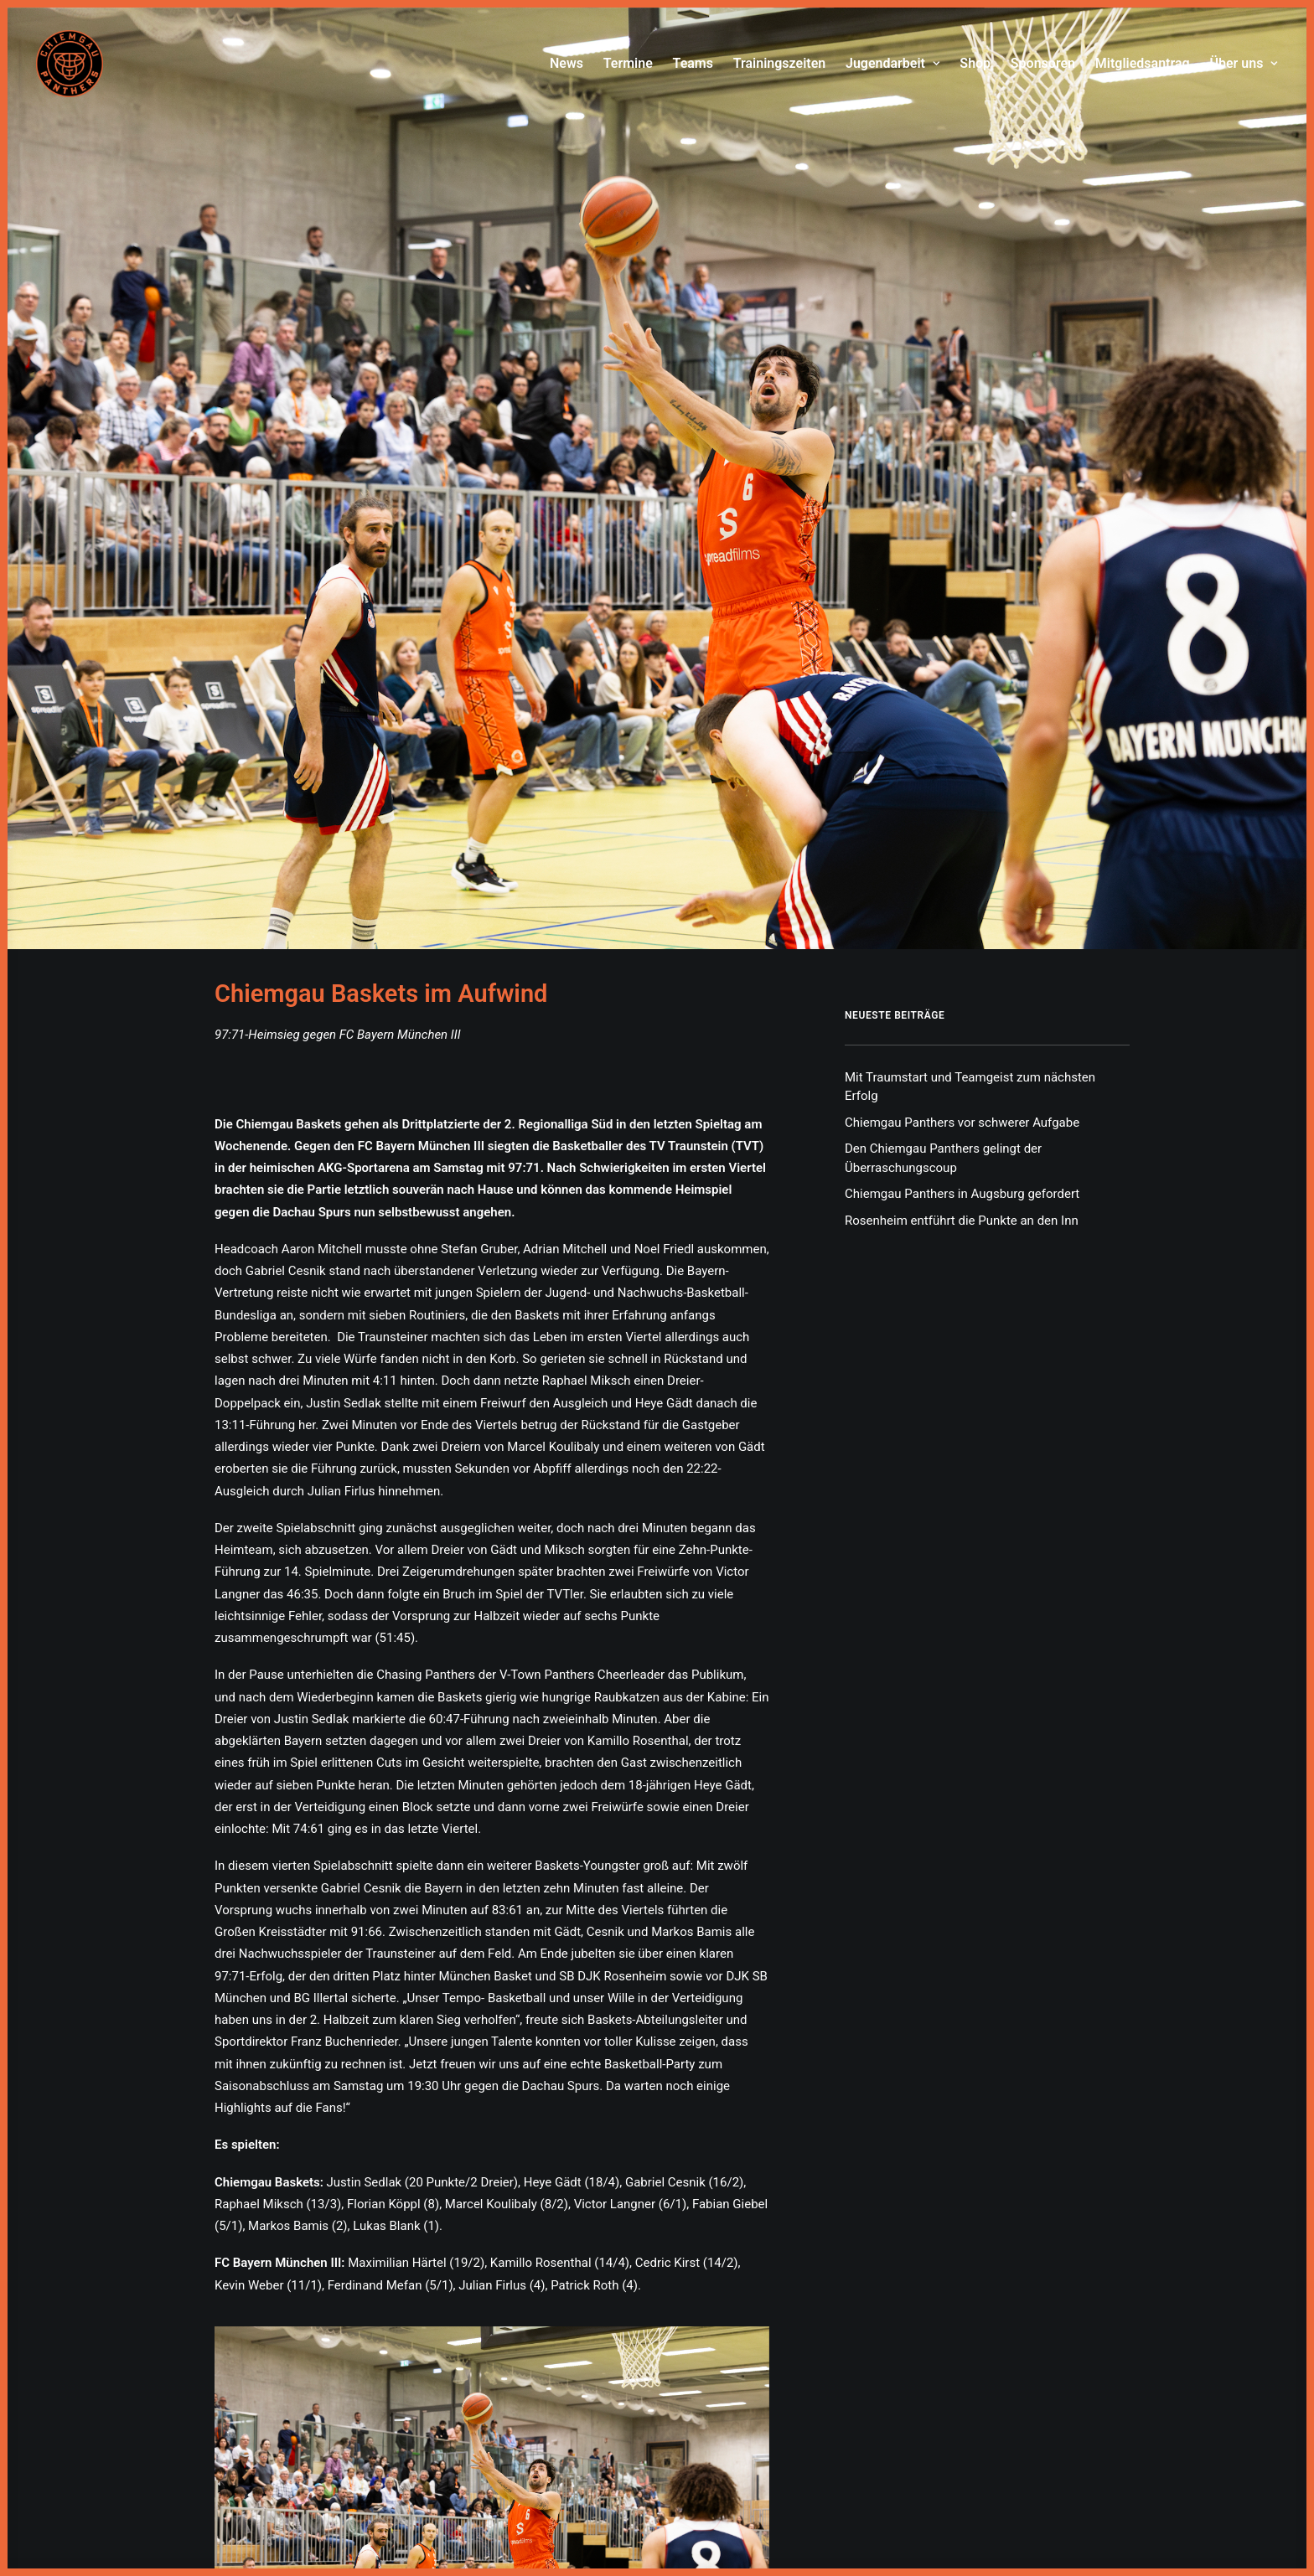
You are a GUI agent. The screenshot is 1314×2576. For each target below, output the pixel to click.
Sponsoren (1043, 63)
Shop (975, 63)
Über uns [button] (1243, 63)
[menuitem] (571, 64)
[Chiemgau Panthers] (69, 63)
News (566, 63)
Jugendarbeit (893, 63)
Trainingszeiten (779, 63)
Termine (628, 63)
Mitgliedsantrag (1142, 63)
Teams (693, 63)
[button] (492, 2357)
